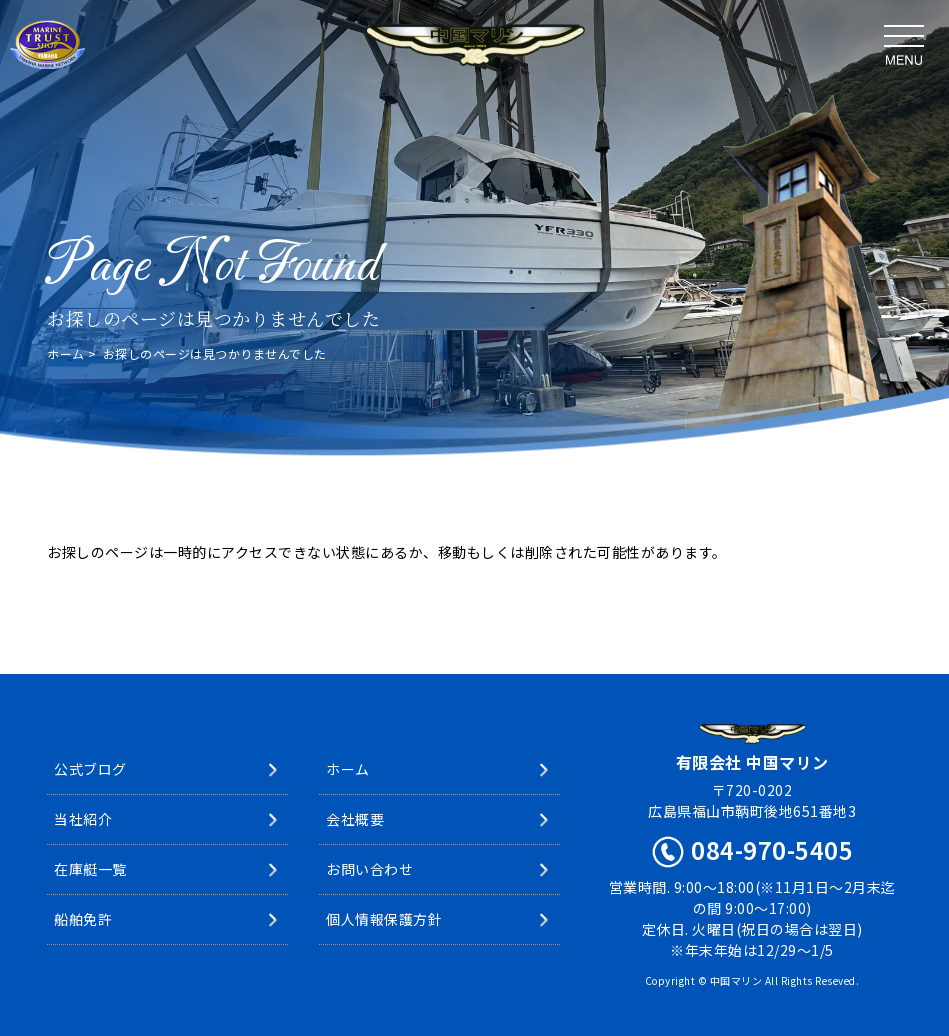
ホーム (66, 353)
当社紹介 (83, 819)
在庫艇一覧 (90, 869)
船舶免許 (83, 919)
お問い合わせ (369, 869)
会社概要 (355, 819)
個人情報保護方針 (384, 919)
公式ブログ (90, 769)
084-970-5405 (772, 849)
